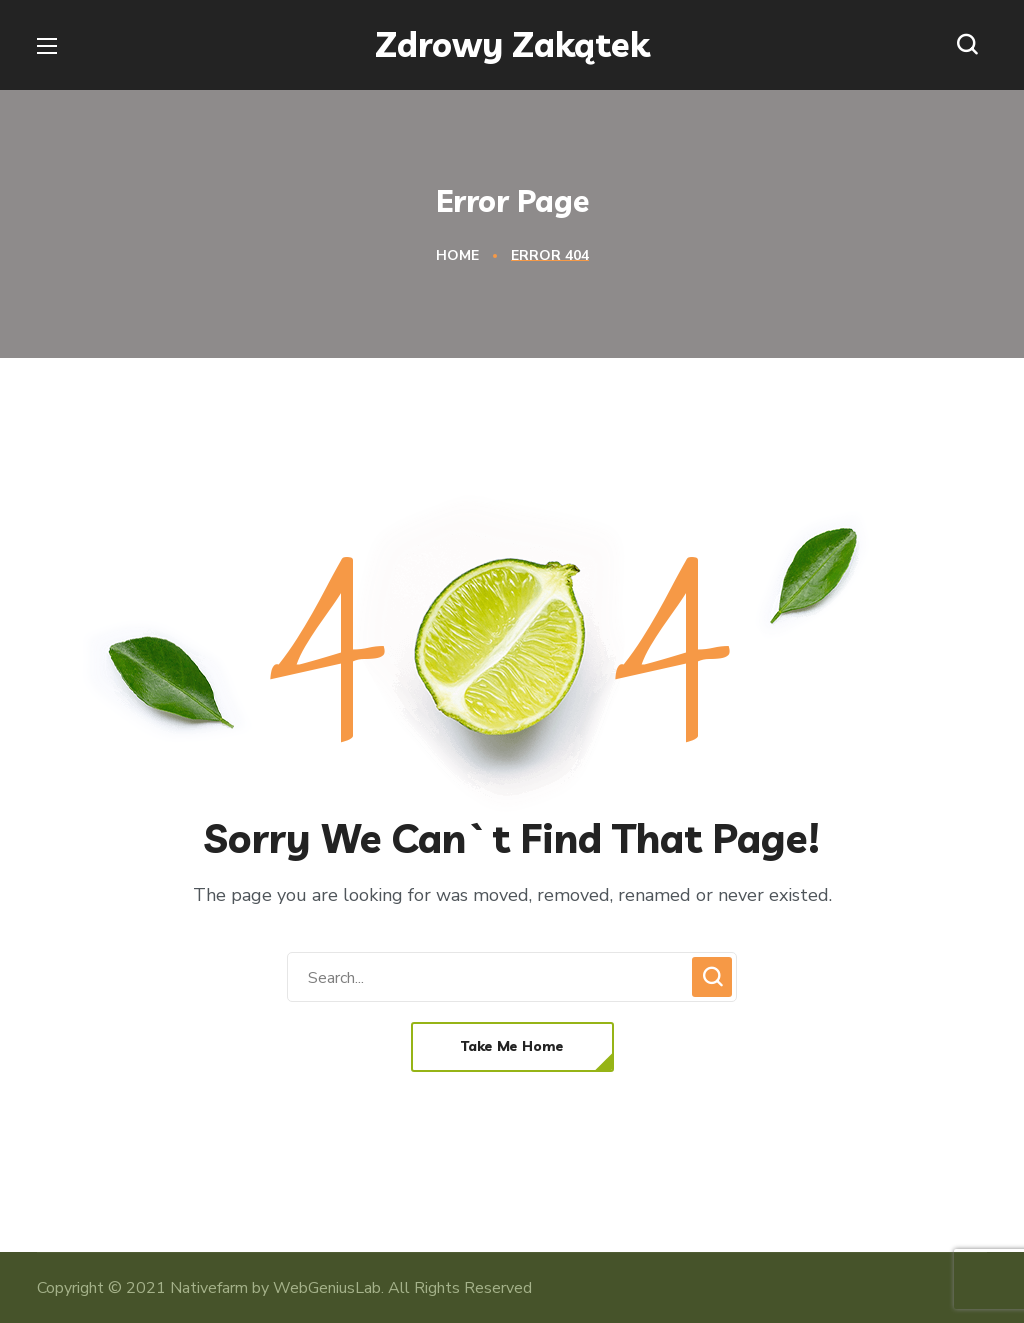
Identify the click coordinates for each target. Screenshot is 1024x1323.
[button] (972, 45)
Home (457, 255)
